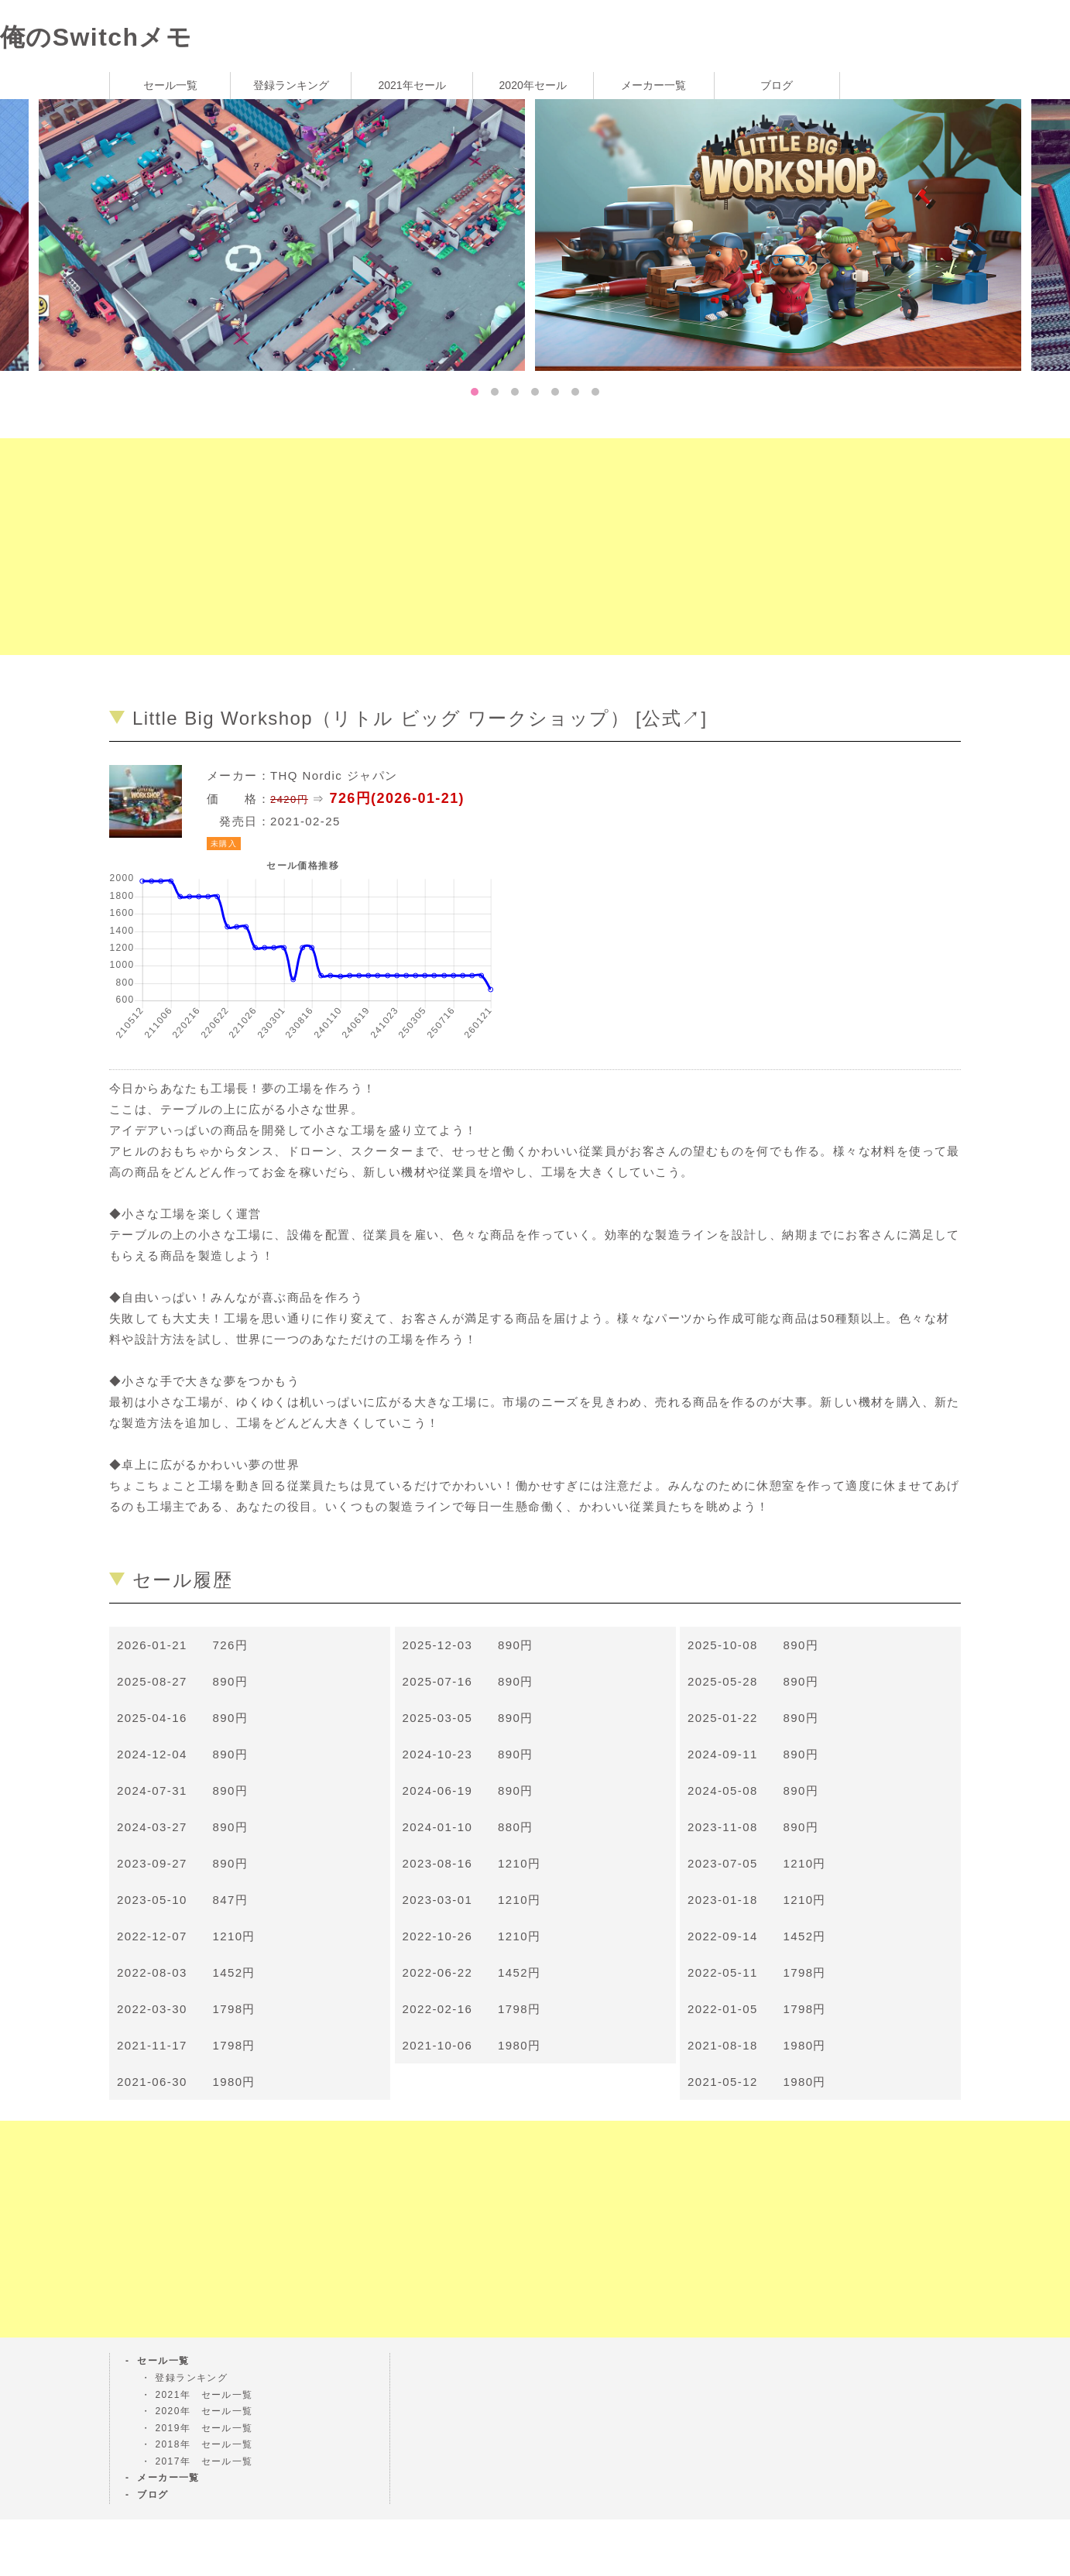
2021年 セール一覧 (203, 2394)
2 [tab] (495, 392)
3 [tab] (515, 392)
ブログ (776, 85)
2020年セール (533, 85)
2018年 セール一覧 (203, 2444)
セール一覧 (170, 85)
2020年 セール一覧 (203, 2411)
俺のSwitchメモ (96, 37)
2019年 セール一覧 (203, 2428)
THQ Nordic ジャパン (333, 775)
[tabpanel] (783, 234)
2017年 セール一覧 (203, 2461)
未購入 (224, 843)
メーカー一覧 (653, 85)
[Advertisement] (464, 546)
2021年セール (411, 85)
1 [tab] (474, 392)
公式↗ (671, 718)
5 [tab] (555, 392)
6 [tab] (575, 392)
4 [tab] (535, 392)
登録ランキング (291, 85)
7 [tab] (595, 392)
